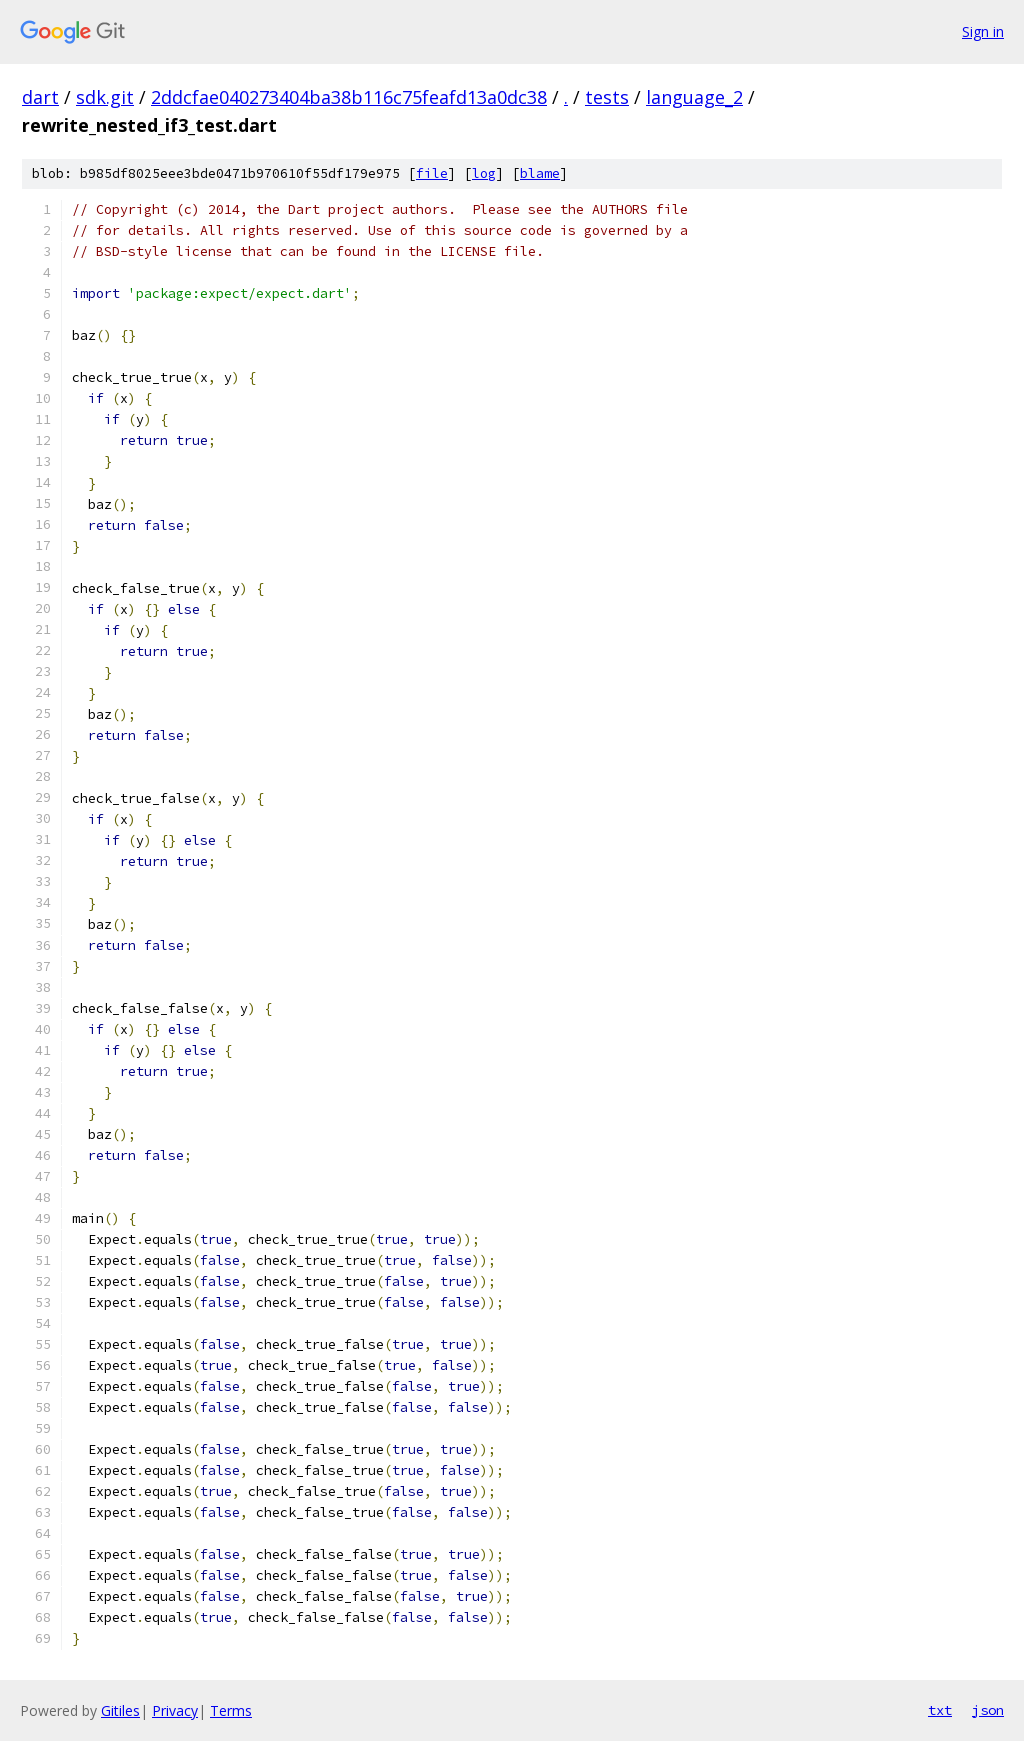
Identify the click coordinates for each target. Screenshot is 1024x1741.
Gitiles (120, 1710)
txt (940, 1710)
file (432, 173)
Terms (231, 1710)
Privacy (175, 1710)
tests (607, 97)
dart (40, 97)
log (484, 173)
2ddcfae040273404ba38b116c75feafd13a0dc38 (349, 97)
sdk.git (105, 97)
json (988, 1710)
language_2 (694, 97)
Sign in (983, 31)
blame (540, 173)
